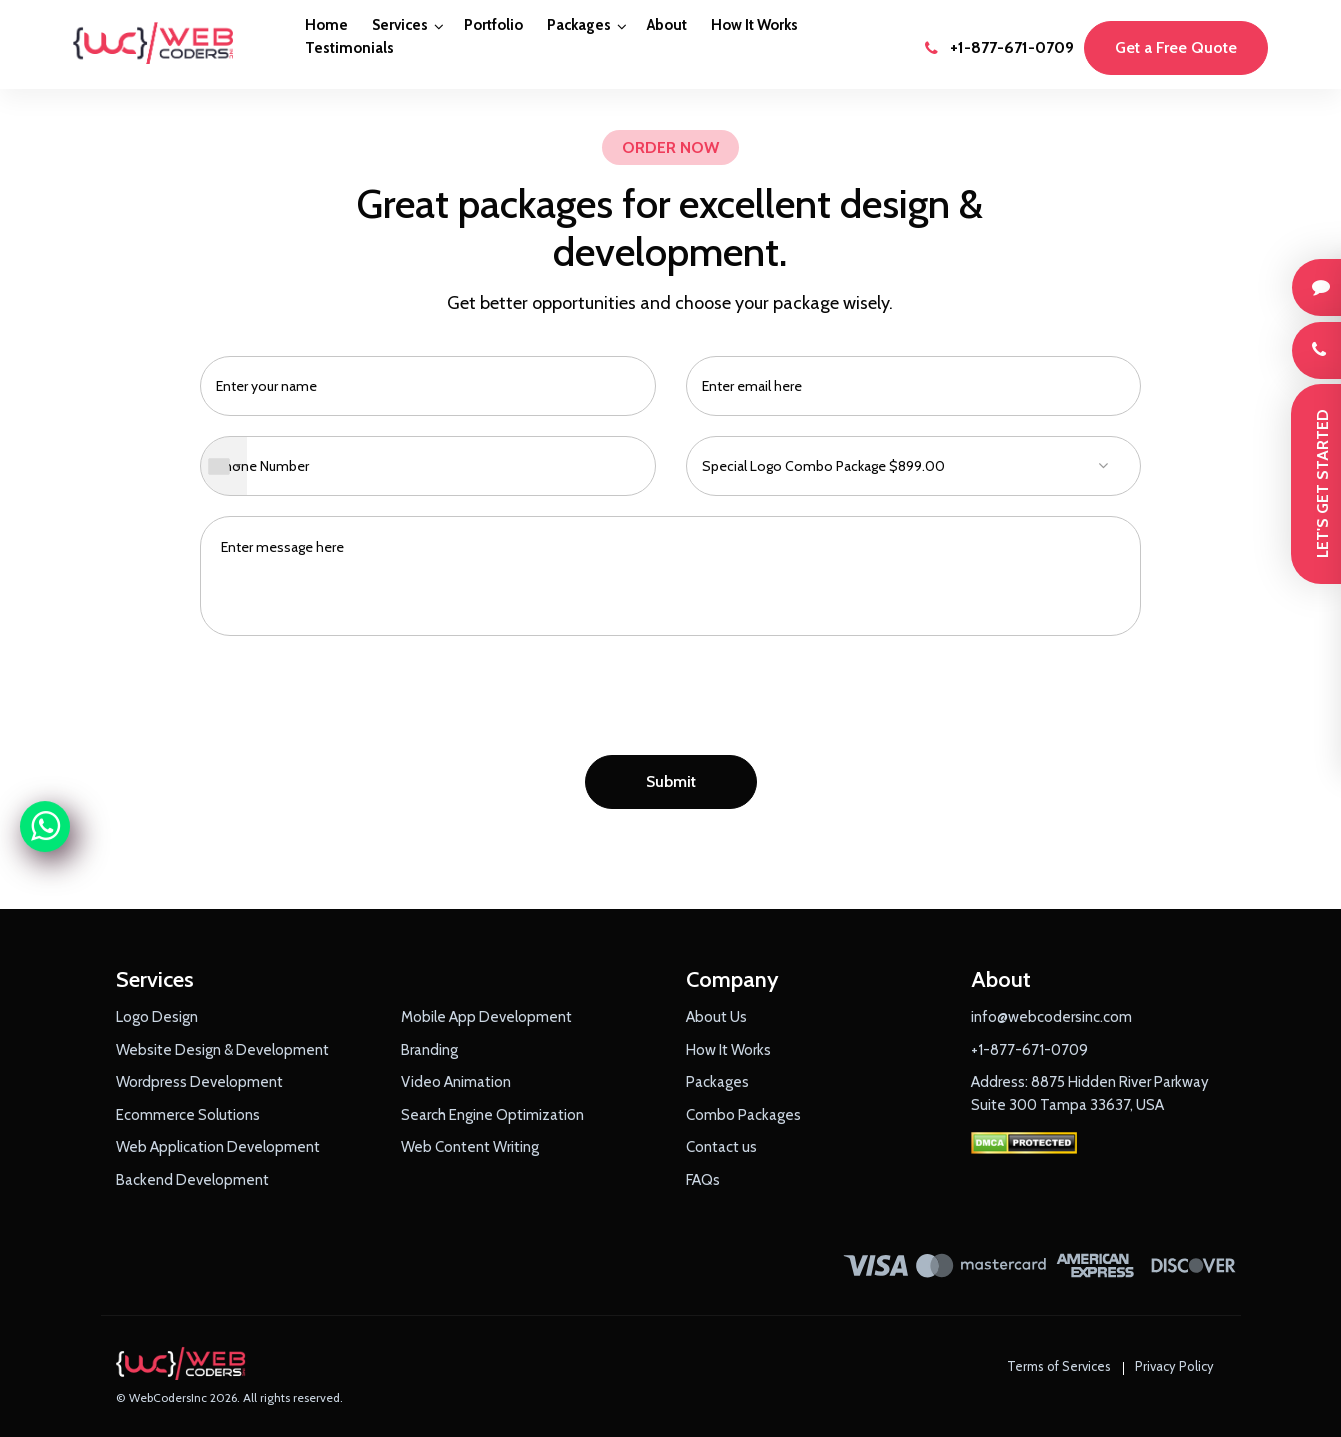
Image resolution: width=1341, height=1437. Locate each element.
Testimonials (349, 48)
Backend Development (192, 1180)
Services (400, 25)
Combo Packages (743, 1115)
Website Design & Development (222, 1050)
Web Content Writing (470, 1147)
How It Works (754, 25)
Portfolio (493, 25)
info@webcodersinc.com (1051, 1017)
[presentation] (671, 701)
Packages (579, 25)
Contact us (721, 1147)
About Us (716, 1017)
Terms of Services (1059, 1366)
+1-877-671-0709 (999, 47)
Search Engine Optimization (492, 1115)
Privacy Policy (1174, 1366)
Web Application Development (218, 1147)
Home (326, 25)
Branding (429, 1050)
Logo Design (157, 1017)
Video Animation (456, 1082)
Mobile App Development (486, 1017)
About (667, 25)
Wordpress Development (199, 1082)
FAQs (703, 1180)
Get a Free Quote (1176, 47)
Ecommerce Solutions (188, 1115)
